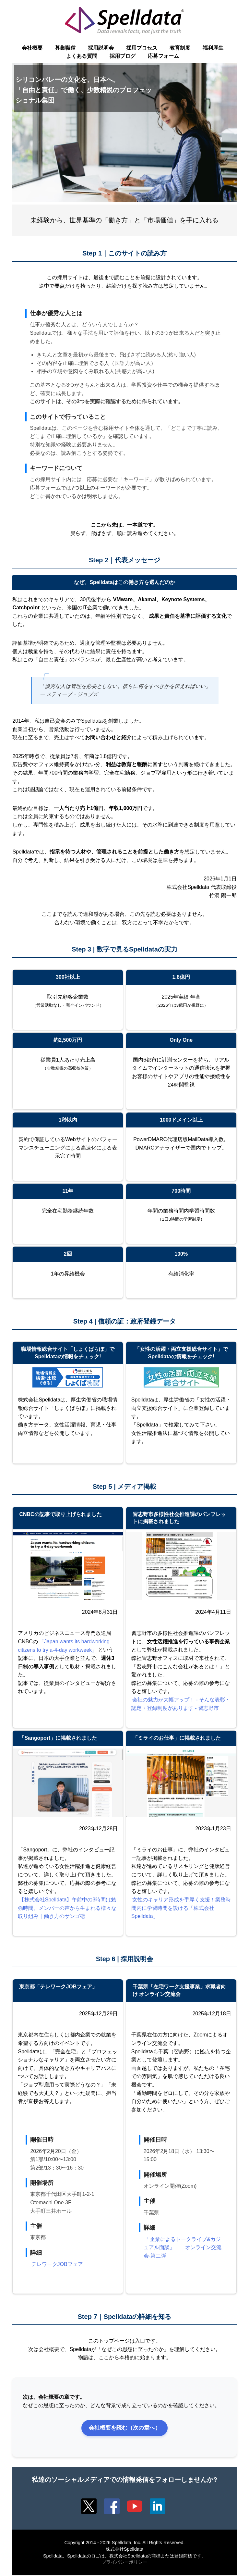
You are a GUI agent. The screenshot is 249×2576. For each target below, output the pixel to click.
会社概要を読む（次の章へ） (124, 2428)
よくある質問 (81, 56)
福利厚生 (213, 48)
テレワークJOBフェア (57, 2264)
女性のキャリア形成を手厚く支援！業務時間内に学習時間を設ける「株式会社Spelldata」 (181, 1908)
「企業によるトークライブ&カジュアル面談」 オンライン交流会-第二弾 (182, 2247)
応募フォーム (163, 56)
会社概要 (32, 48)
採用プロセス (141, 48)
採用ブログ (123, 56)
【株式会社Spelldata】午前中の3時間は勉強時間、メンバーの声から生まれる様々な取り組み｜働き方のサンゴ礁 (67, 1908)
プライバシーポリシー (124, 2563)
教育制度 (180, 48)
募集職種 (65, 48)
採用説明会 (101, 48)
